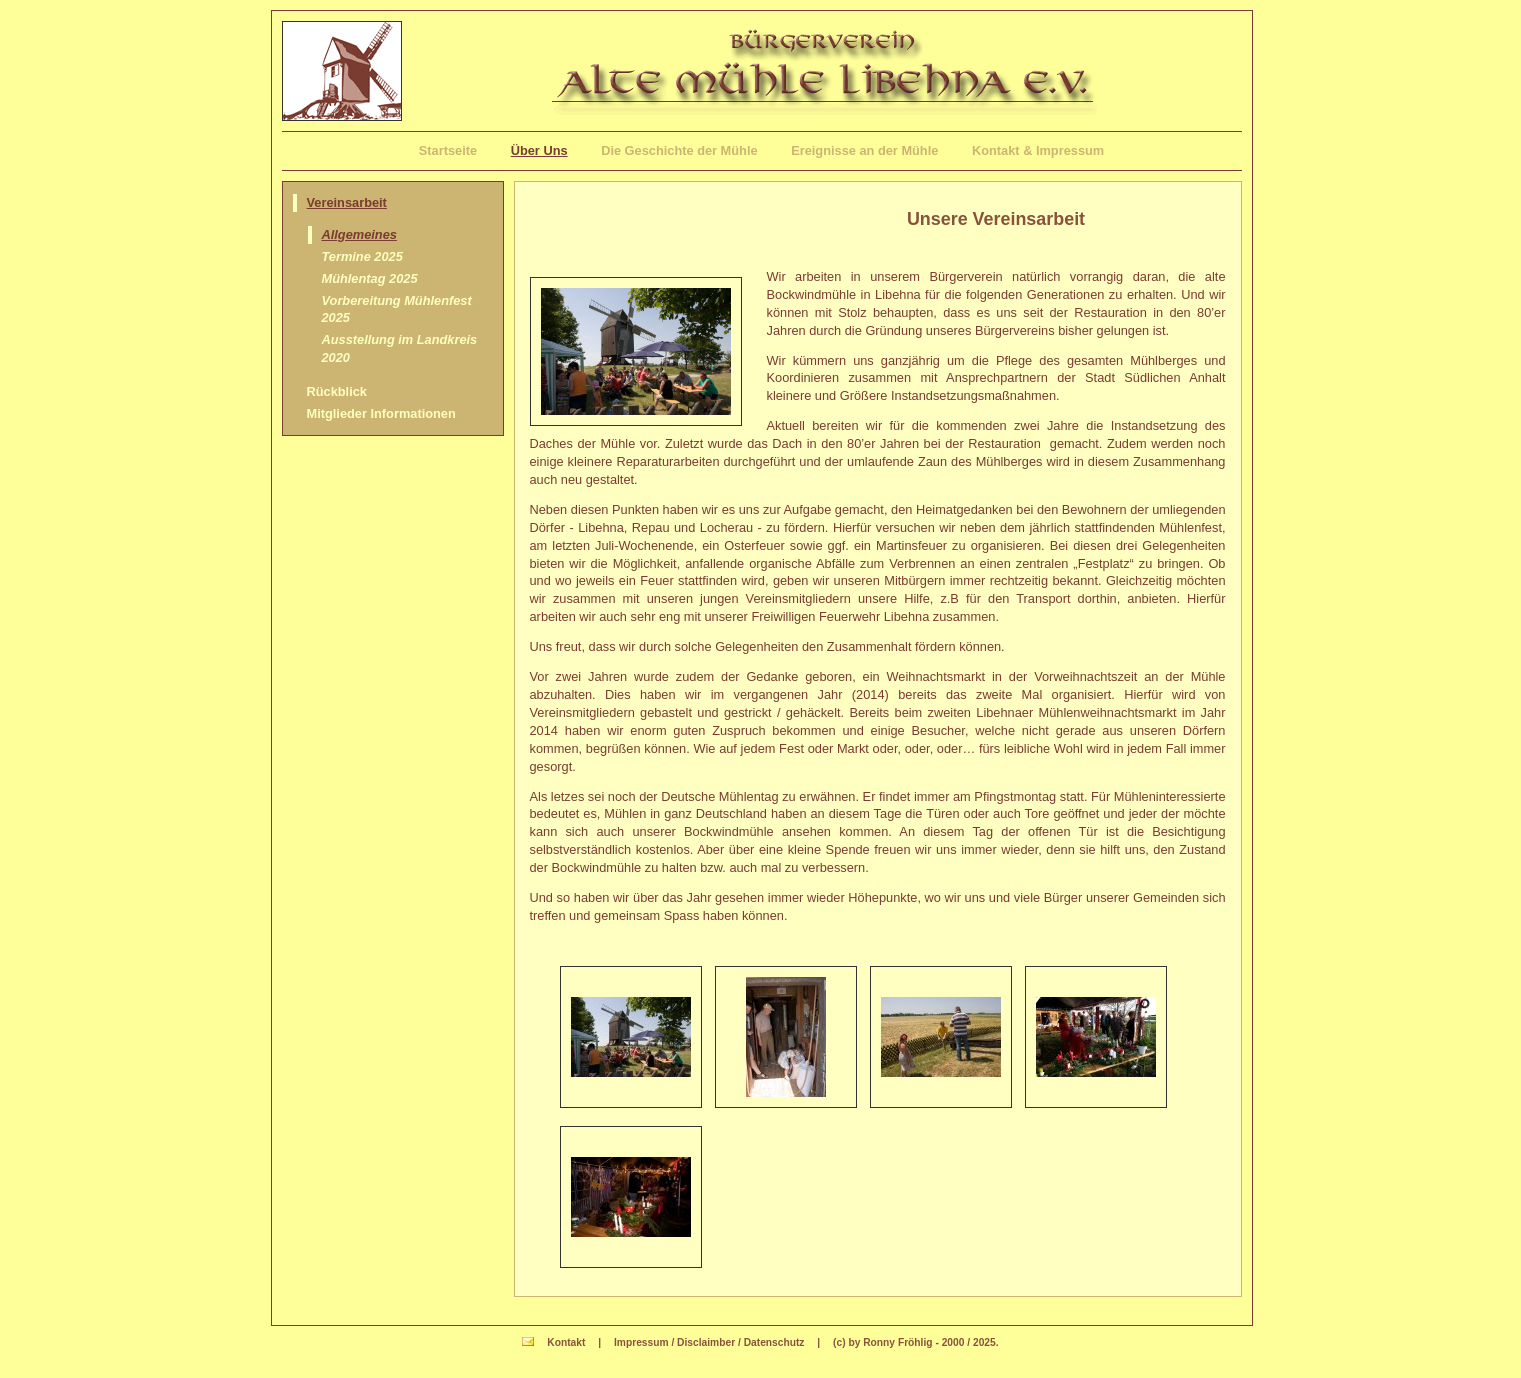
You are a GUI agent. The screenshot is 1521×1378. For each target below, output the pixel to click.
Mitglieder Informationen (381, 413)
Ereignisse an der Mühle (864, 150)
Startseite (448, 150)
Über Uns (539, 150)
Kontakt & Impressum (1038, 150)
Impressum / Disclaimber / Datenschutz (709, 1342)
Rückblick (337, 391)
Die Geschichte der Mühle (679, 150)
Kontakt (566, 1342)
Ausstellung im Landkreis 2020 (400, 348)
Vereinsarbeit (347, 202)
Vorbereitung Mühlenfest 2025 (397, 309)
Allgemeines (359, 234)
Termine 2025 (362, 256)
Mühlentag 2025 (370, 278)
